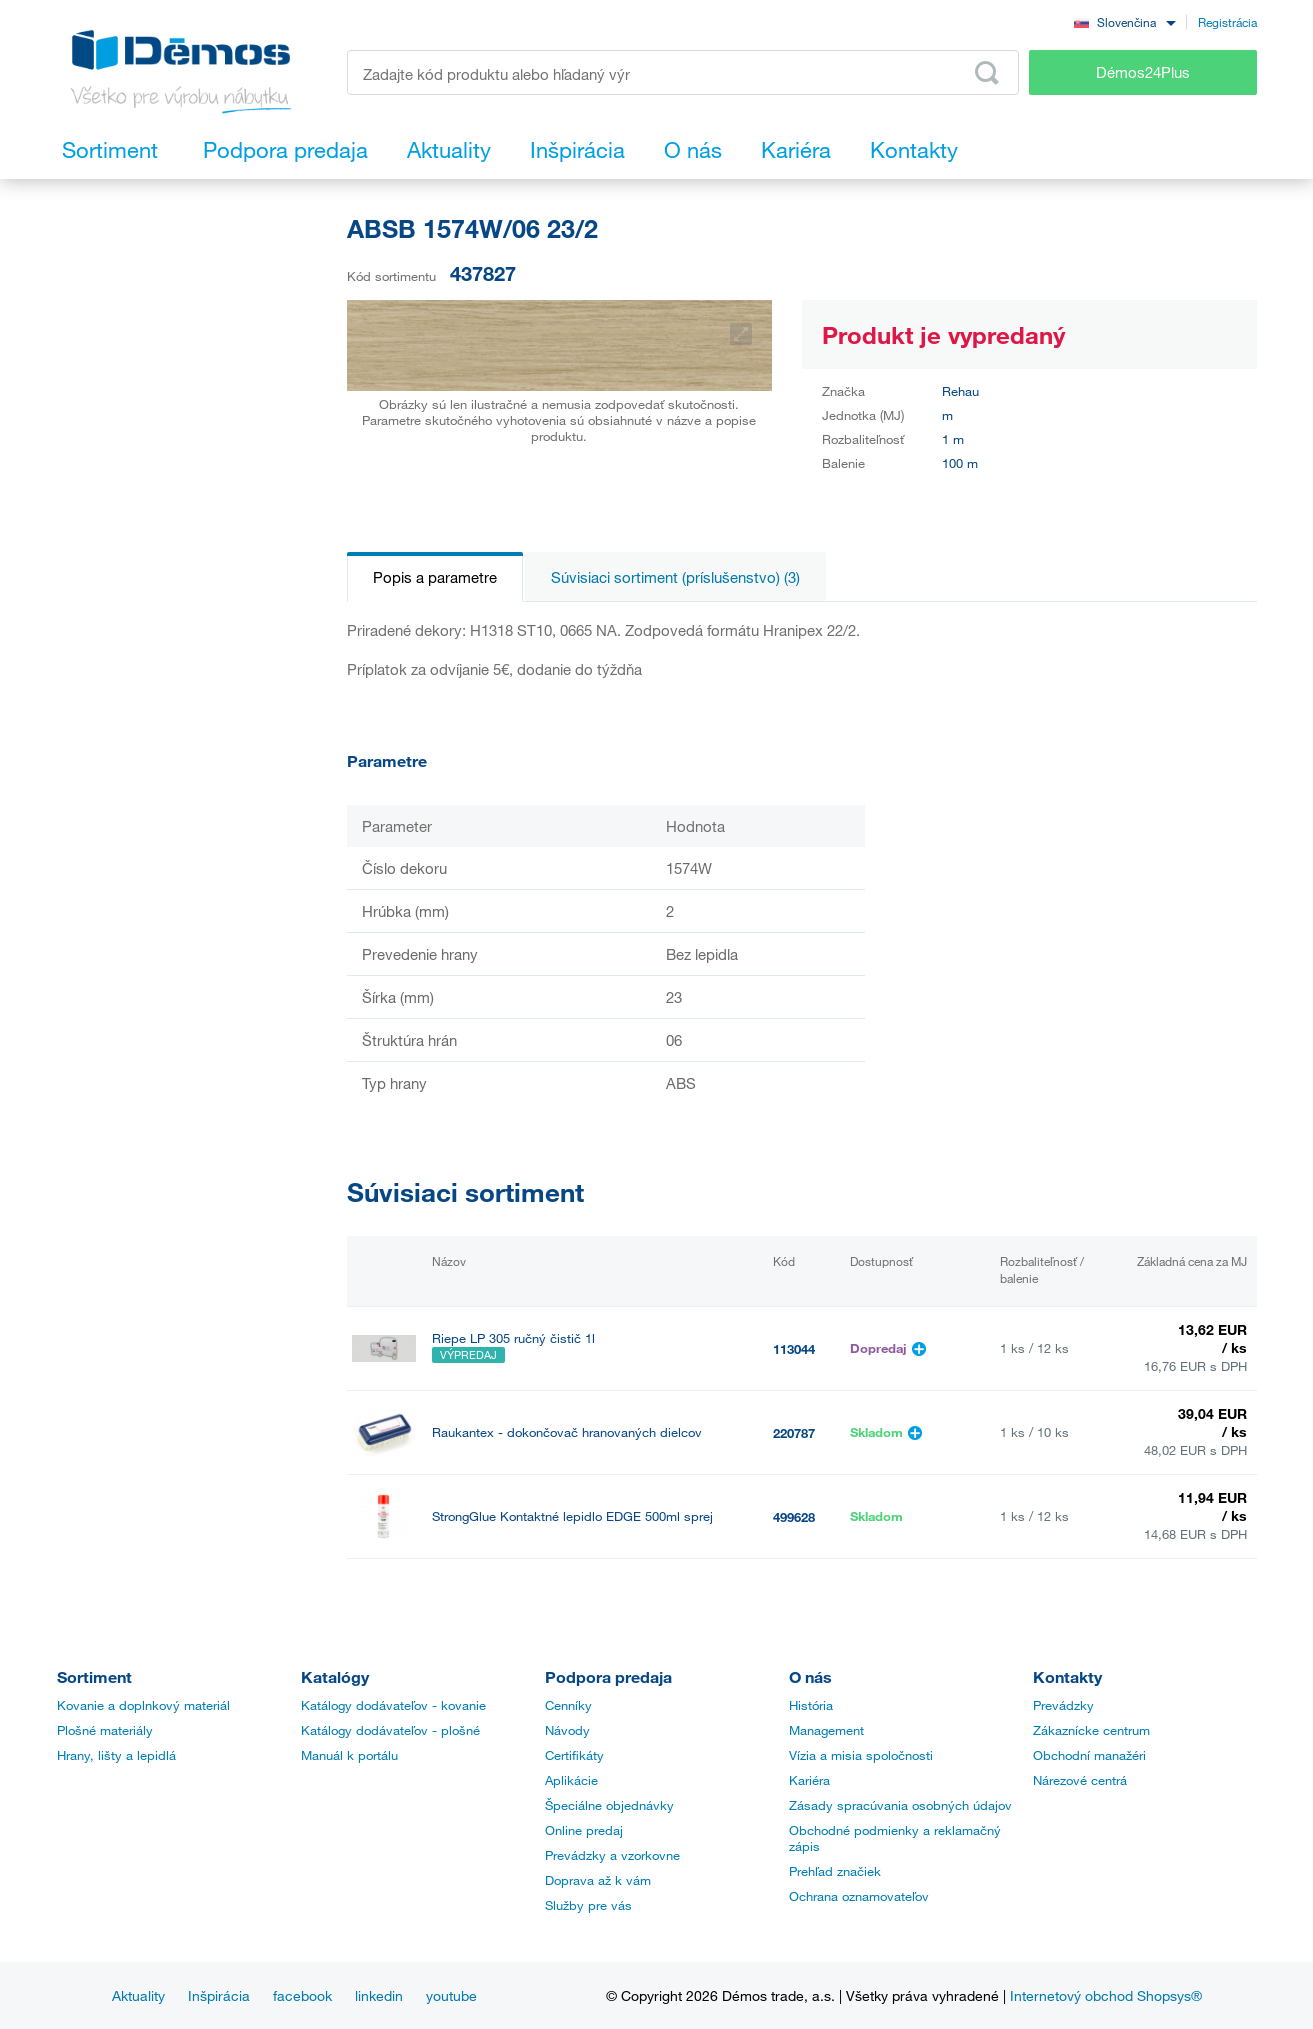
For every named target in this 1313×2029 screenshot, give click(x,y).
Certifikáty (574, 1755)
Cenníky (568, 1705)
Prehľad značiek (835, 1871)
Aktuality (138, 1995)
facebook (302, 1995)
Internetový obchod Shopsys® (1106, 1995)
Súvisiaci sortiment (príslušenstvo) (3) (675, 577)
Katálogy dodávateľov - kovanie (393, 1705)
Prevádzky (1063, 1705)
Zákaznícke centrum (1091, 1730)
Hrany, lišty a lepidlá (116, 1755)
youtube (451, 1995)
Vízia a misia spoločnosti (861, 1755)
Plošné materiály (105, 1730)
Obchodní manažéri (1089, 1755)
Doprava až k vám (598, 1880)
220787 (794, 1433)
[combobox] (1125, 21)
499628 (794, 1517)
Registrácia (1227, 22)
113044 (794, 1349)
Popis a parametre (435, 577)
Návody (567, 1730)
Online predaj (584, 1830)
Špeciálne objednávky (609, 1805)
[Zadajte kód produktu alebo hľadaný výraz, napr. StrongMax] (683, 72)
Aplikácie (571, 1780)
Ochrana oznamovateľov (859, 1896)
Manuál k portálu (349, 1755)
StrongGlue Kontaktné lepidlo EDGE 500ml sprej (572, 1516)
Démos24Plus (1143, 72)
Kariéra (809, 1780)
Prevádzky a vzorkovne (612, 1855)
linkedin (379, 1995)
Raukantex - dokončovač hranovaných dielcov (567, 1432)
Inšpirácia (219, 1995)
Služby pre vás (588, 1905)
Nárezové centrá (1080, 1780)
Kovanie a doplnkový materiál (143, 1705)
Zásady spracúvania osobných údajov (900, 1805)
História (811, 1705)
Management (826, 1730)
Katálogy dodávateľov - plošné (390, 1730)
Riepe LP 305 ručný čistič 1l (513, 1338)
